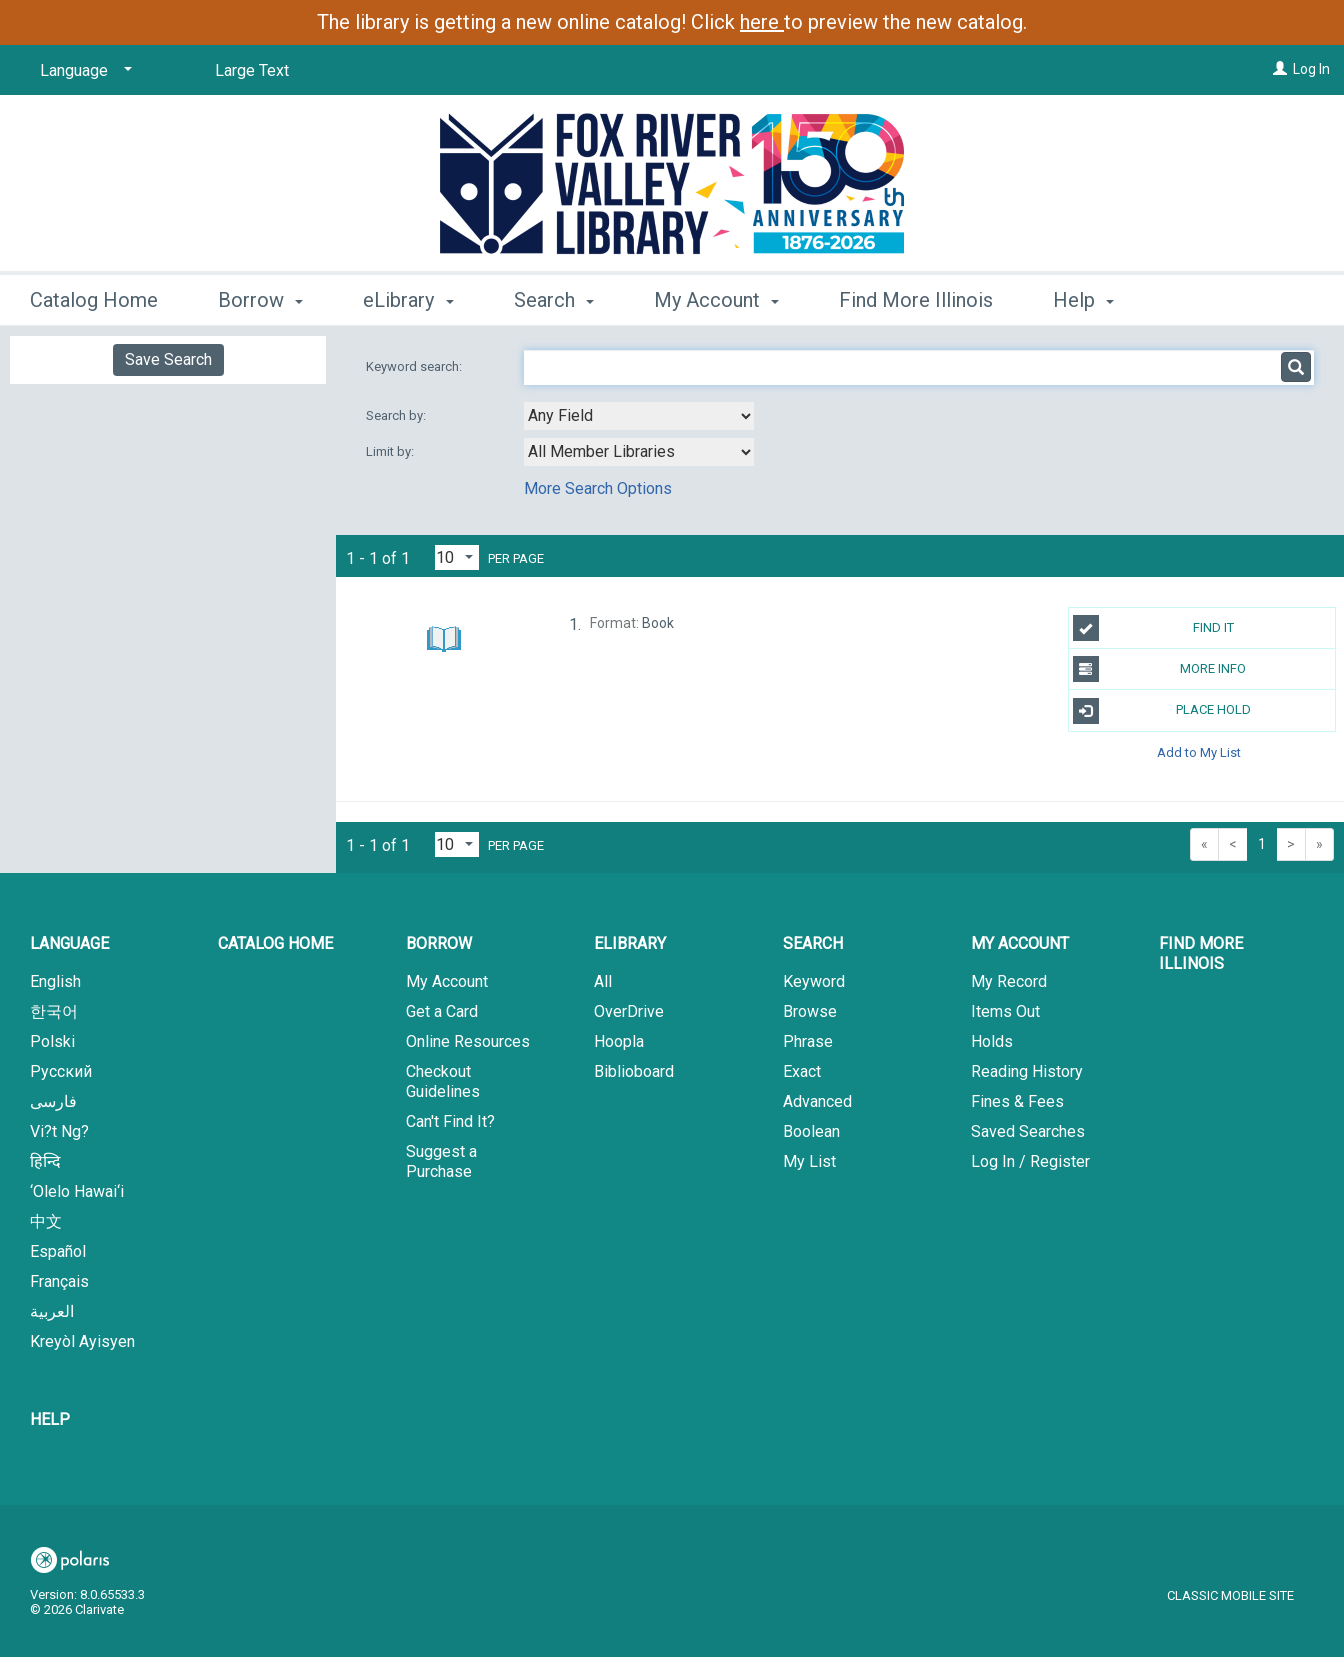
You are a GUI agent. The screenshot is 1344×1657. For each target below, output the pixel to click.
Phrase (808, 1041)
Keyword (814, 981)
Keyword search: (415, 366)
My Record (1009, 981)
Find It (1153, 628)
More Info (1160, 669)
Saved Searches (1028, 1131)
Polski (52, 1041)
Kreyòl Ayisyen (82, 1341)
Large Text (252, 70)
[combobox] (639, 416)
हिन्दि (45, 1161)
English (55, 981)
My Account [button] (716, 300)
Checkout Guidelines (443, 1081)
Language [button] (69, 943)
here (762, 22)
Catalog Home (94, 300)
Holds (992, 1041)
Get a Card (442, 1011)
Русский (61, 1071)
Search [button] (554, 300)
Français (59, 1281)
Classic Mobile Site (1230, 1595)
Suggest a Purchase (441, 1161)
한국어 (54, 1011)
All (603, 981)
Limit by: (391, 451)
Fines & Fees (1017, 1101)
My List (809, 1161)
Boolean (811, 1131)
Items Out (1005, 1011)
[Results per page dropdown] (457, 557)
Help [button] (1083, 300)
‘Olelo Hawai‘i (77, 1191)
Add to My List (1199, 752)
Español (58, 1251)
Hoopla (619, 1041)
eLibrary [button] (408, 300)
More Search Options (598, 488)
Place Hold (1162, 711)
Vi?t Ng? (59, 1131)
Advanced (817, 1101)
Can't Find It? (450, 1121)
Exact (802, 1071)
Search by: (397, 415)
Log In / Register (1030, 1161)
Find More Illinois (916, 300)
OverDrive (629, 1011)
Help (50, 1419)
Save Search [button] (168, 359)
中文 (46, 1221)
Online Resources (468, 1041)
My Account (447, 981)
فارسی (53, 1101)
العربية (52, 1311)
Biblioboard (634, 1071)
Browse (810, 1011)
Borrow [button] (260, 300)
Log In (1311, 69)
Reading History (1027, 1071)
